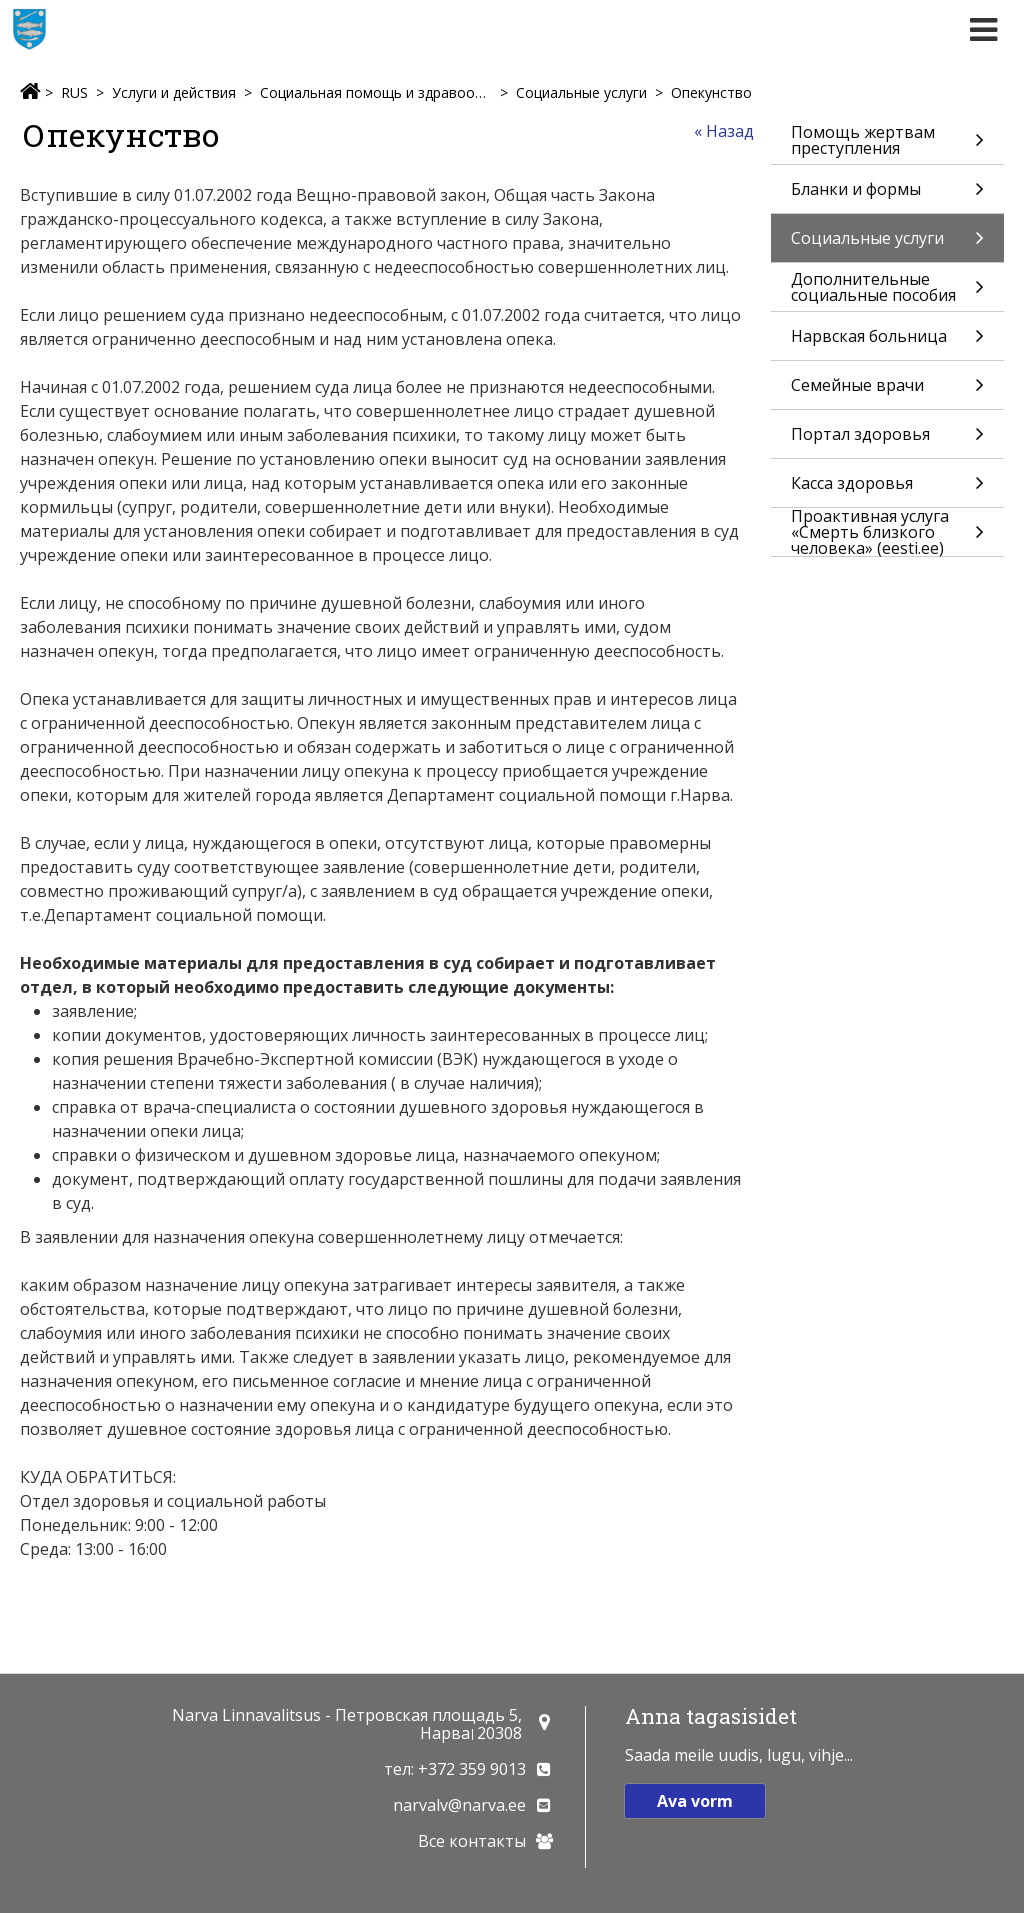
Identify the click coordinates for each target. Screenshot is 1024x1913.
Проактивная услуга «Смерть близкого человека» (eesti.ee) (887, 532)
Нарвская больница (887, 342)
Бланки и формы (887, 195)
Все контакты (472, 1841)
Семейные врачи (887, 391)
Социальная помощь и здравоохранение (376, 92)
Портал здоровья (887, 440)
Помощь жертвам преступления (887, 142)
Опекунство (711, 92)
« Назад (724, 131)
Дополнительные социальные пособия (887, 289)
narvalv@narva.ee (459, 1805)
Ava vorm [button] (695, 1801)
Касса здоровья (887, 489)
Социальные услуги (581, 92)
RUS (74, 92)
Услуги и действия (174, 92)
